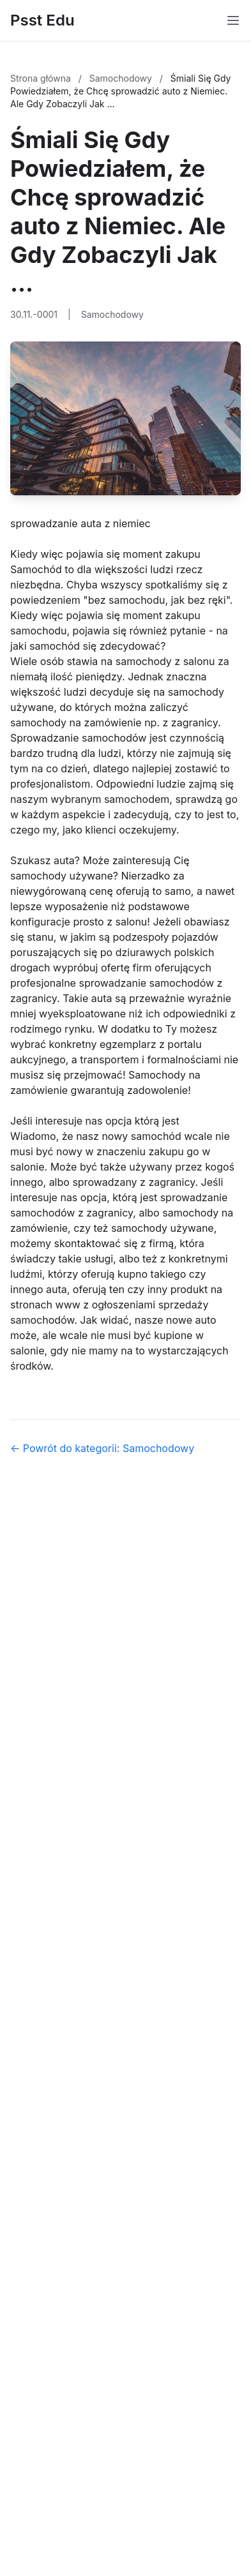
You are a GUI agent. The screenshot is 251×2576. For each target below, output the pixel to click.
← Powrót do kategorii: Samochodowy (102, 1448)
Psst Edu (42, 20)
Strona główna (41, 78)
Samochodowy (122, 78)
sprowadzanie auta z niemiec (80, 523)
